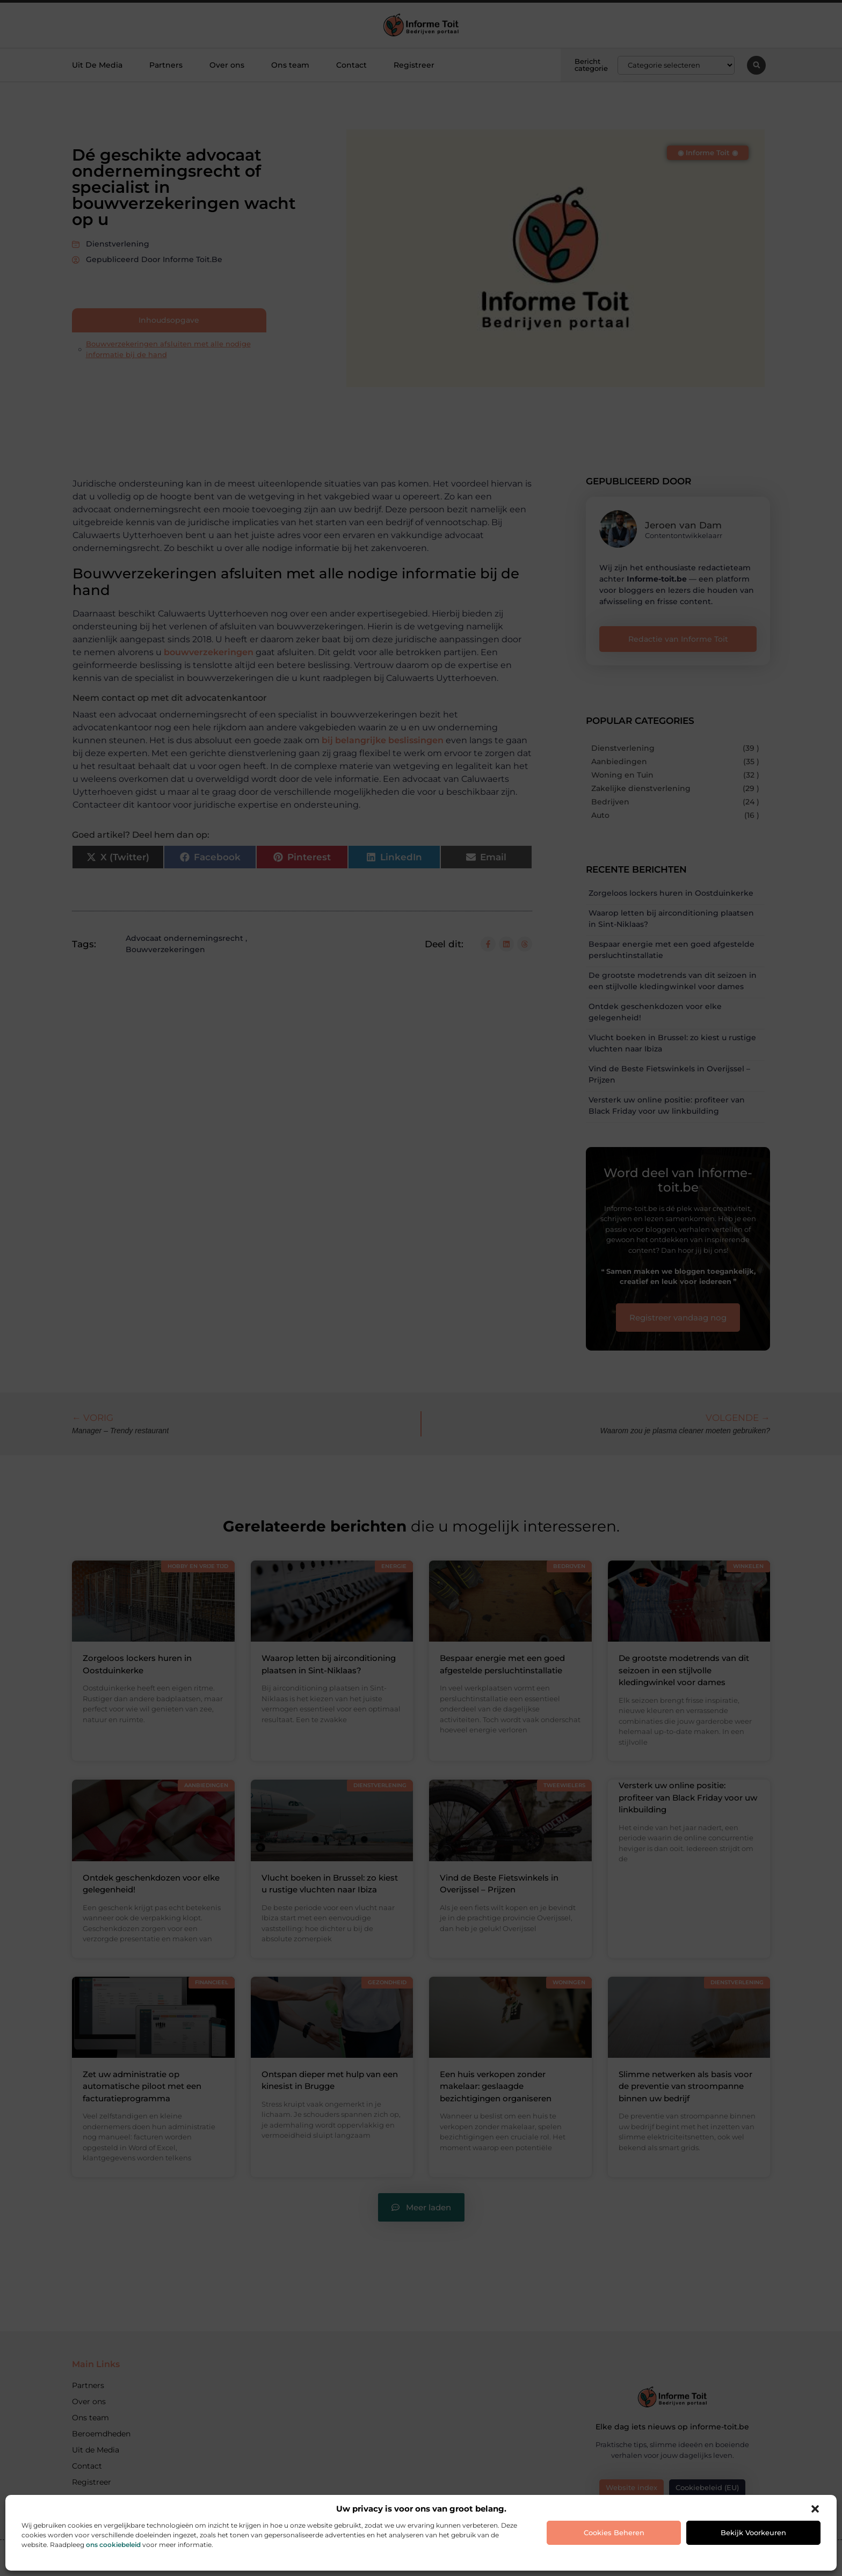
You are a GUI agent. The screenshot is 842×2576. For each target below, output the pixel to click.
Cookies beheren (614, 2532)
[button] (815, 2509)
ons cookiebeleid (113, 2545)
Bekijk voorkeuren (753, 2532)
